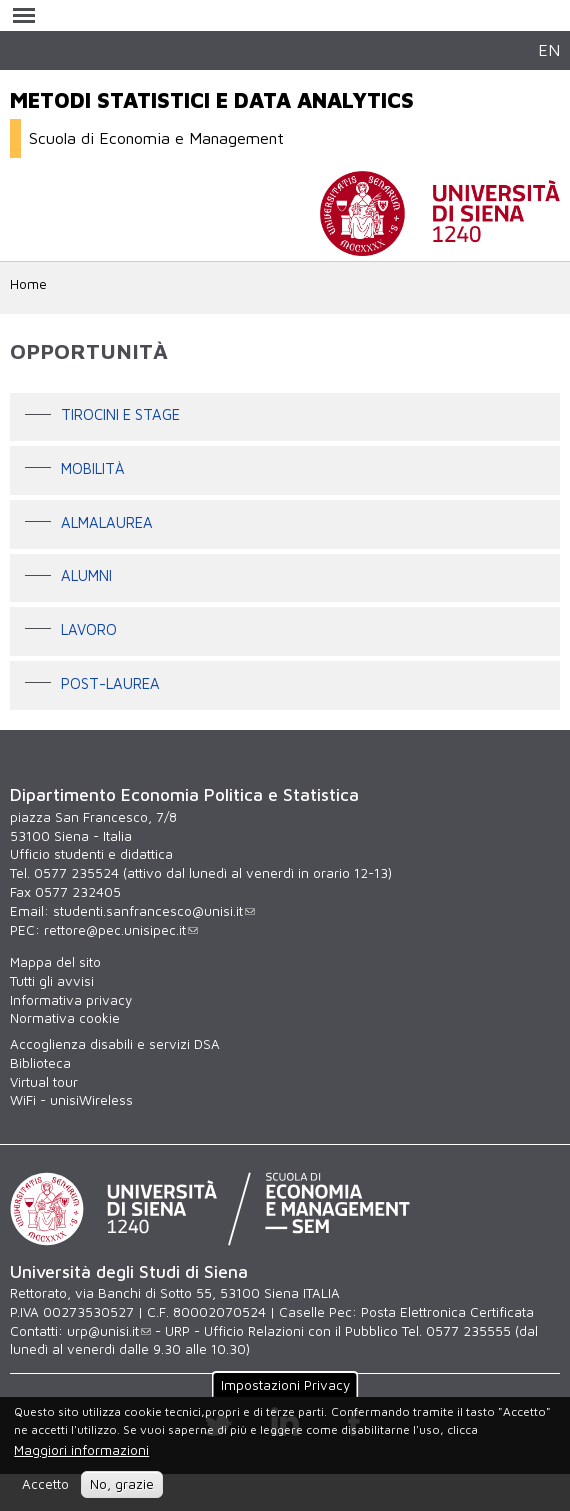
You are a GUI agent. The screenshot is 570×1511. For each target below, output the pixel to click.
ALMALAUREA (107, 522)
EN (549, 49)
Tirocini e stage (120, 415)
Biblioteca (40, 1063)
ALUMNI (86, 576)
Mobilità (93, 468)
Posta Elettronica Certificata (447, 1312)
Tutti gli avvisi (52, 981)
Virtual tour (44, 1082)
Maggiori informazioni (81, 1450)
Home (28, 284)
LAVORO (89, 629)
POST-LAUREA (110, 683)
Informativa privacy (71, 1000)
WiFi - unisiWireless (71, 1100)
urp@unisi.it (109, 1331)
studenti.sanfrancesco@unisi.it (154, 911)
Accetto (45, 1484)
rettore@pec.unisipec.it (121, 930)
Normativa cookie (65, 1018)
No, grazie (122, 1484)
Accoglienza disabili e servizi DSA (115, 1044)
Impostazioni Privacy (285, 1384)
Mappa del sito (55, 962)
